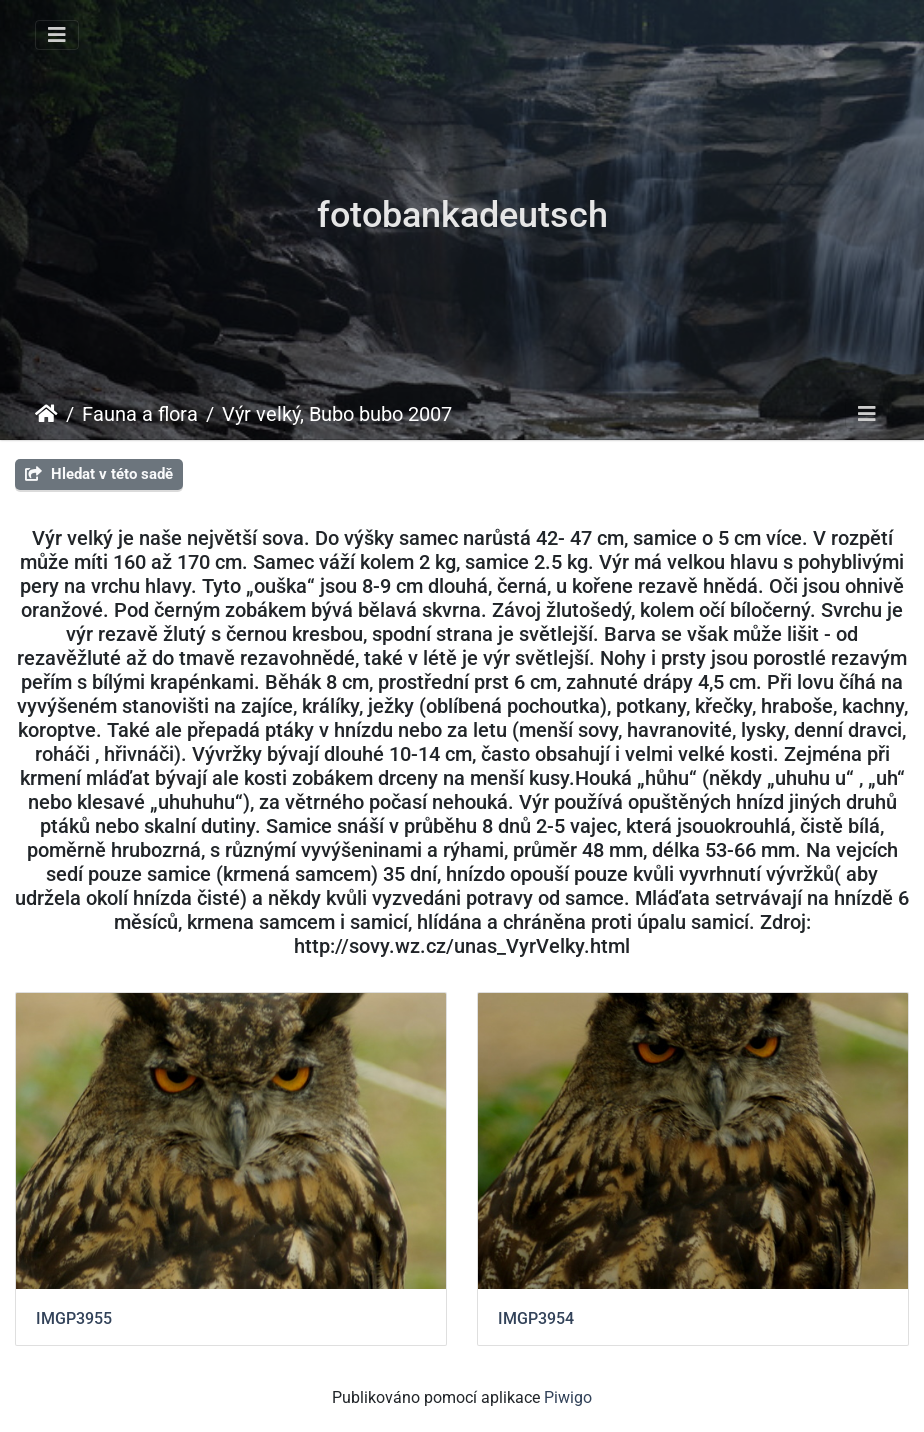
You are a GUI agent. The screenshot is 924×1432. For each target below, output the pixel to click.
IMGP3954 (536, 1318)
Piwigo (568, 1397)
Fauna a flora (140, 414)
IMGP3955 (74, 1318)
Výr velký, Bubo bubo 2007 (337, 414)
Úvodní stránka (46, 414)
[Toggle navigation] (57, 35)
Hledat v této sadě (99, 474)
